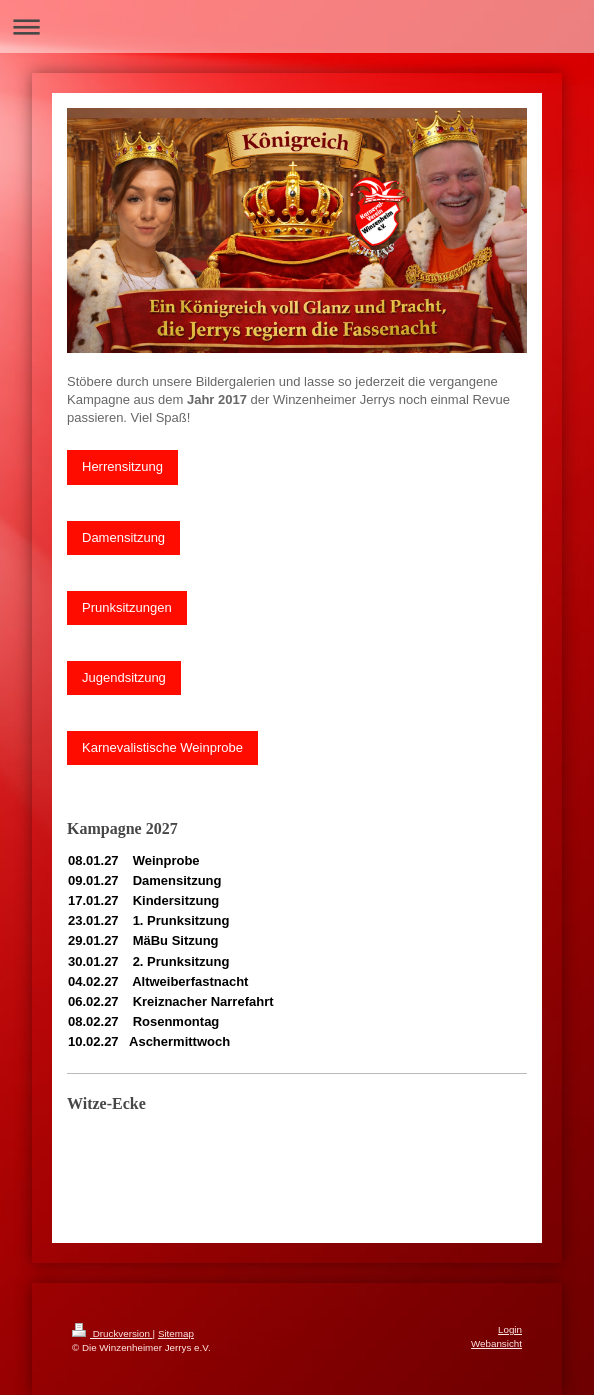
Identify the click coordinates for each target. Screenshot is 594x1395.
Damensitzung (123, 537)
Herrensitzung (122, 466)
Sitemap (176, 1333)
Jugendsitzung (124, 677)
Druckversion (112, 1333)
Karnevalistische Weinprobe (162, 747)
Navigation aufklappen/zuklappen (297, 26)
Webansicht (496, 1343)
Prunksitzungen (127, 607)
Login (510, 1329)
